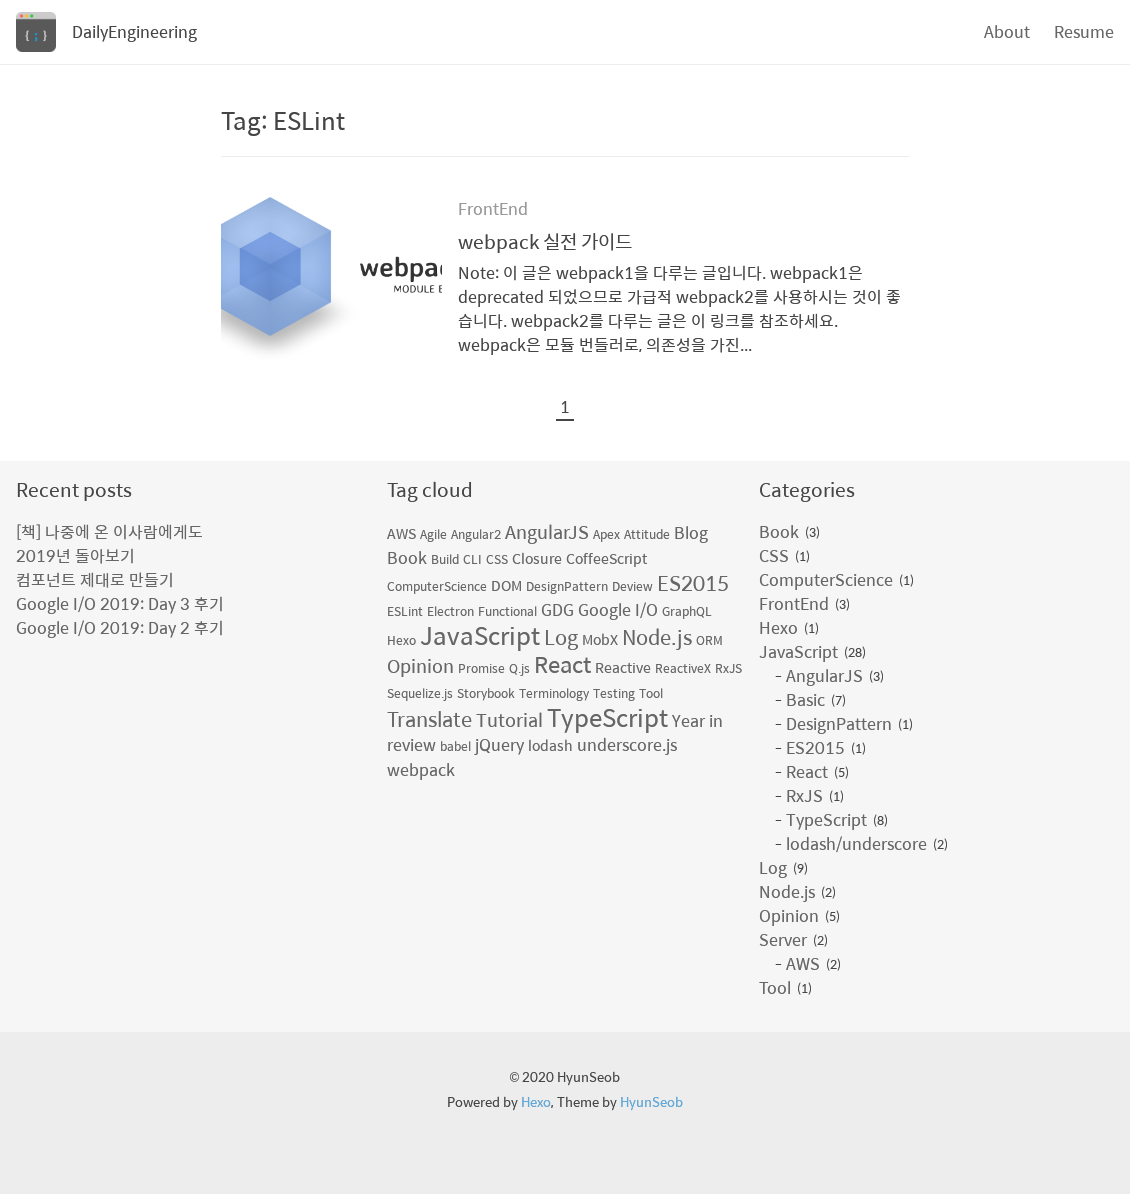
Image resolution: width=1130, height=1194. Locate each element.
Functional (507, 611)
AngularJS (547, 531)
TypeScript (607, 717)
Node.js (657, 636)
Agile (433, 534)
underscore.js (627, 744)
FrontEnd (493, 208)
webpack (421, 769)
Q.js (519, 668)
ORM (709, 640)
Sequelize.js (420, 693)
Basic (805, 700)
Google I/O (618, 609)
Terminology (554, 693)
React (562, 664)
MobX (600, 639)
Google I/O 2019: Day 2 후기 (120, 627)
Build (445, 559)
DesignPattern (567, 586)
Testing (614, 693)
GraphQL (687, 611)
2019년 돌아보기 (75, 555)
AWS (401, 533)
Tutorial (509, 719)
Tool (651, 693)
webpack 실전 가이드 (545, 241)
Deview (632, 586)
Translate (429, 718)
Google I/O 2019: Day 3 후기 (120, 603)
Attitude (647, 534)
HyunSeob (651, 1101)
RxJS (728, 668)
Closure (537, 558)
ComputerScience (437, 586)
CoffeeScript (606, 558)
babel (455, 746)
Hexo (401, 640)
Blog (691, 532)
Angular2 (476, 534)
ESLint (405, 611)
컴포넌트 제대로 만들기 (95, 579)
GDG (557, 609)
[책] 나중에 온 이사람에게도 (109, 531)
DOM (506, 585)
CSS (497, 559)
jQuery (499, 744)
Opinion (420, 665)
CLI (472, 559)
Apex (606, 534)
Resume (1084, 31)
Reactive (623, 667)
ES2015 (693, 582)
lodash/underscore (856, 844)
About (1007, 31)
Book (407, 557)
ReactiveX (683, 668)
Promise (481, 668)
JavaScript (480, 635)
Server (783, 940)
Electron (450, 611)
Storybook (486, 693)
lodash (550, 745)
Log (561, 636)
